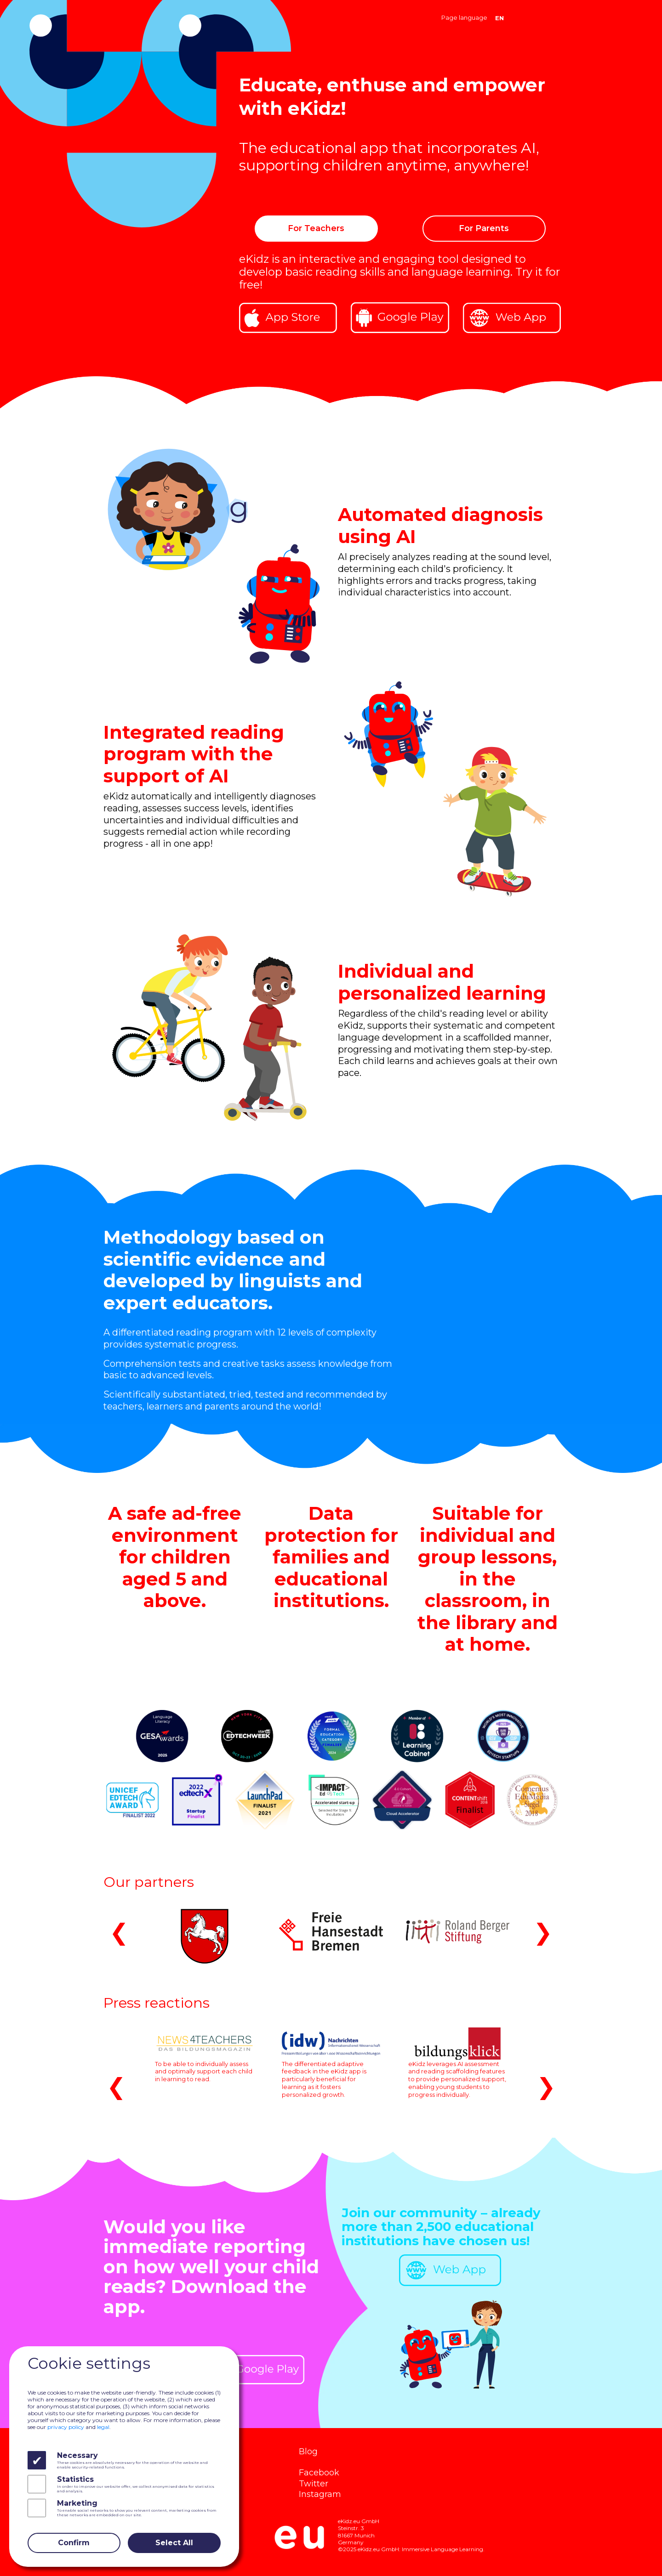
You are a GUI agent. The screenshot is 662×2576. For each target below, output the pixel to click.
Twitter (313, 2483)
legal (103, 2426)
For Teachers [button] (316, 228)
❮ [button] (119, 1932)
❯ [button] (543, 1932)
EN (499, 18)
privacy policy (65, 2426)
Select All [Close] (174, 2542)
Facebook (319, 2472)
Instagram (320, 2494)
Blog (308, 2451)
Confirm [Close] (74, 2542)
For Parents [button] (484, 228)
